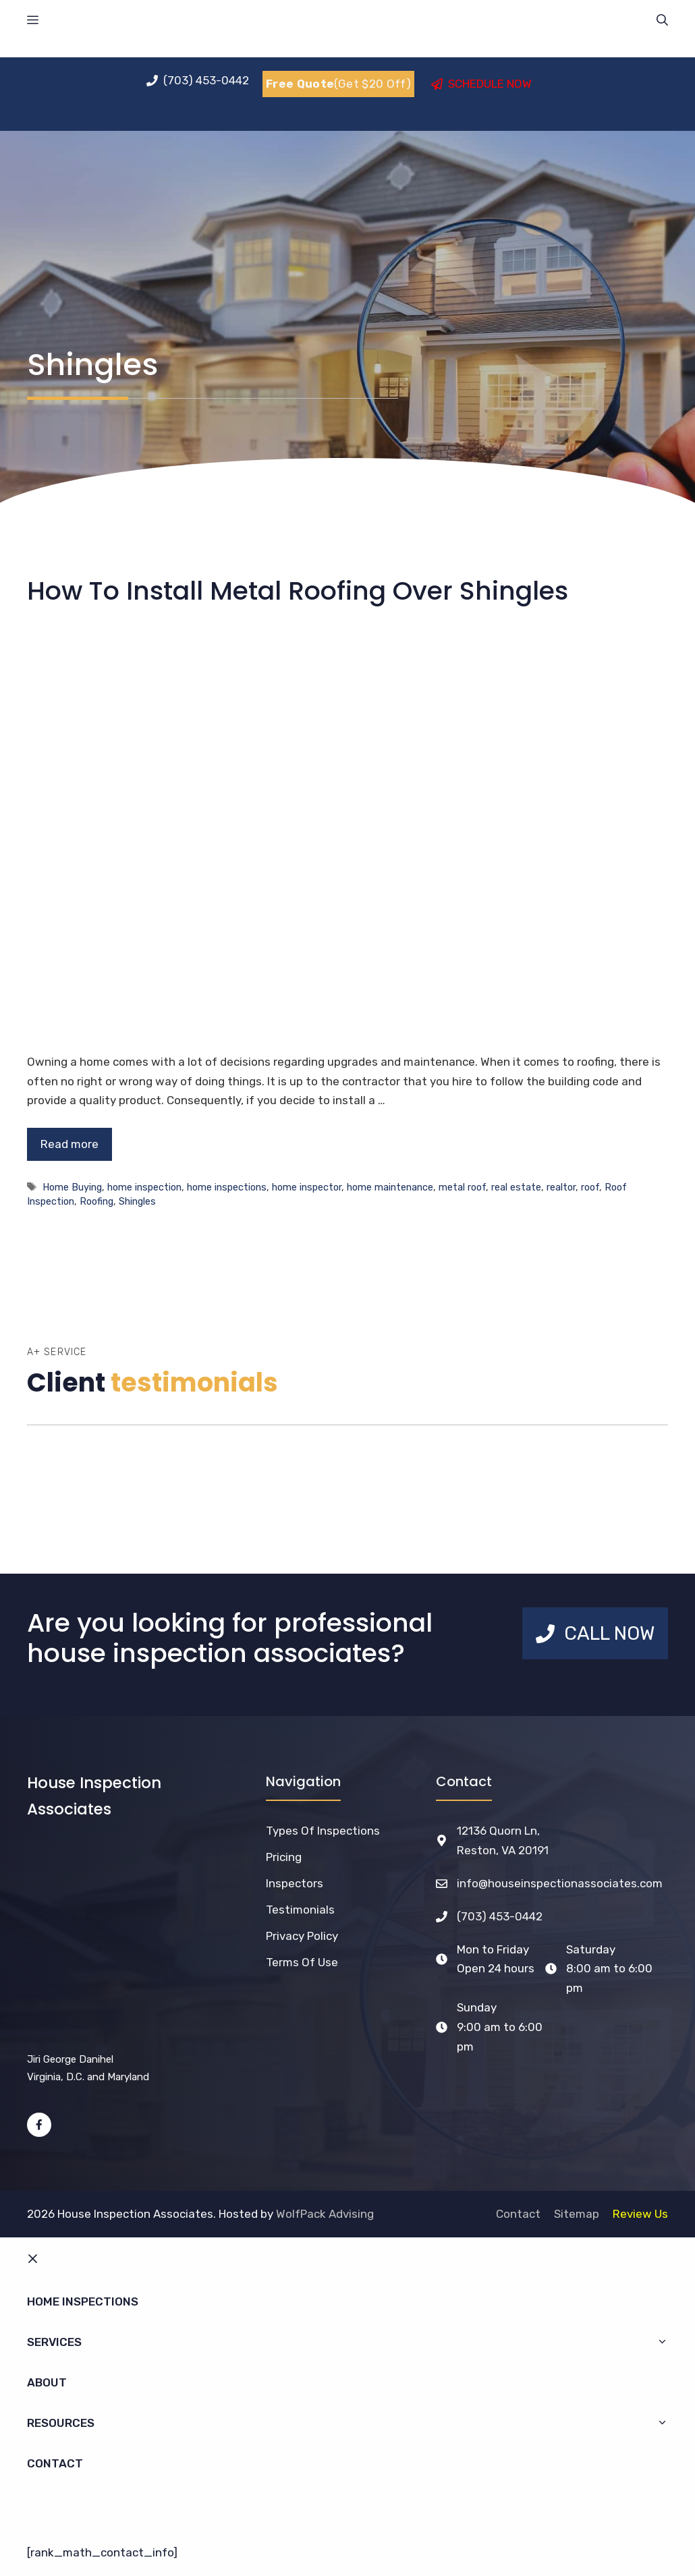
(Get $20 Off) (338, 84)
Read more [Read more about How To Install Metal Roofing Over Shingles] (69, 1144)
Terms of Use (302, 1962)
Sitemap (576, 2214)
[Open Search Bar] (662, 20)
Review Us (640, 2214)
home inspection (144, 1187)
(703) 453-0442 (500, 1916)
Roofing (96, 1201)
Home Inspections (82, 2301)
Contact (518, 2214)
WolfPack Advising (325, 2214)
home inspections (227, 1187)
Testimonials (300, 1909)
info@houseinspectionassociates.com (560, 1883)
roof (590, 1187)
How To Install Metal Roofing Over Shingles (297, 590)
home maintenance (390, 1187)
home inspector (306, 1187)
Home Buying (72, 1187)
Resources (354, 2423)
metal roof (462, 1187)
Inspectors (294, 1883)
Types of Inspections (323, 1830)
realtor (561, 1187)
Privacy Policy (302, 1936)
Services (354, 2342)
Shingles (137, 1201)
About (47, 2382)
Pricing (284, 1857)
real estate (516, 1187)
